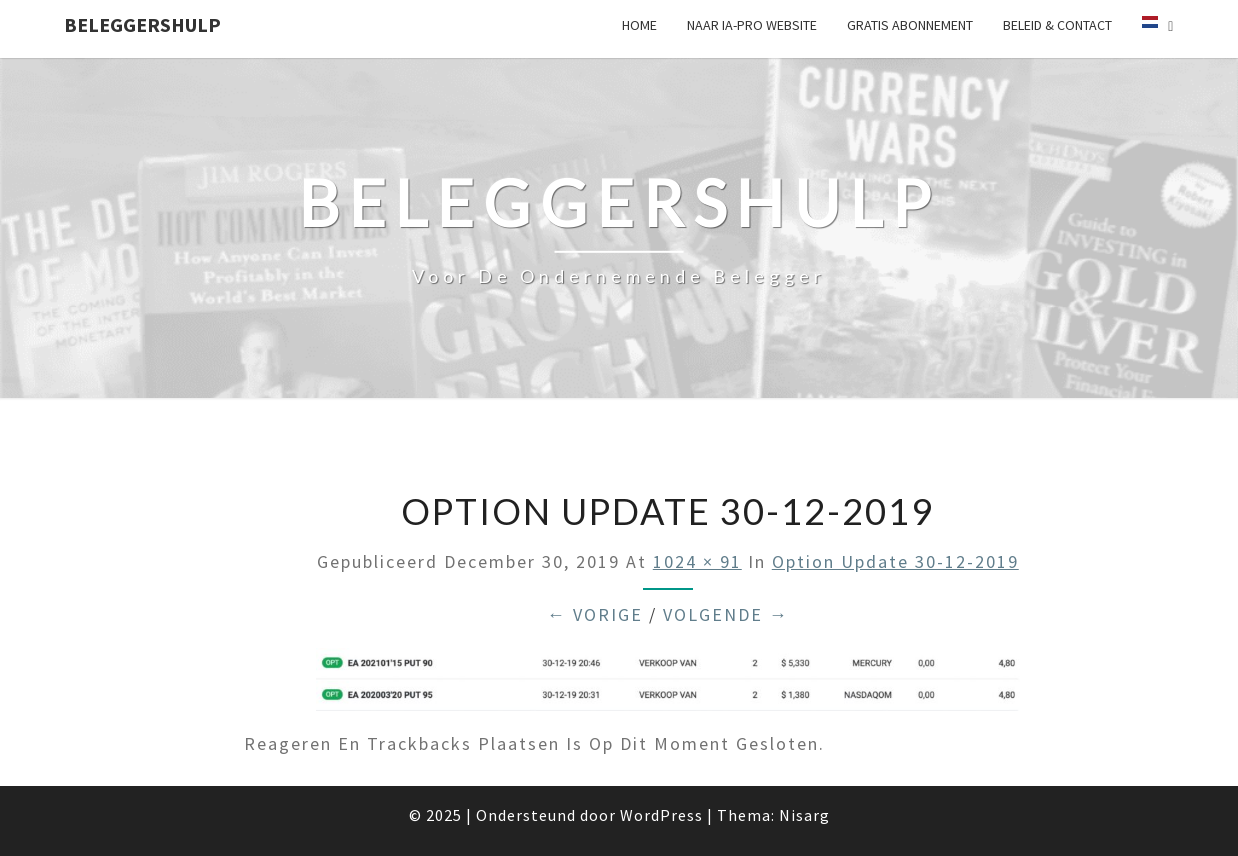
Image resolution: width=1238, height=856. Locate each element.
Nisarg (804, 815)
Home (639, 25)
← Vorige (595, 614)
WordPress (661, 815)
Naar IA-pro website (752, 25)
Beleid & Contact (1057, 25)
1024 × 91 (697, 561)
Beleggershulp (142, 24)
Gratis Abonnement (910, 25)
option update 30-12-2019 (895, 561)
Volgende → (726, 614)
